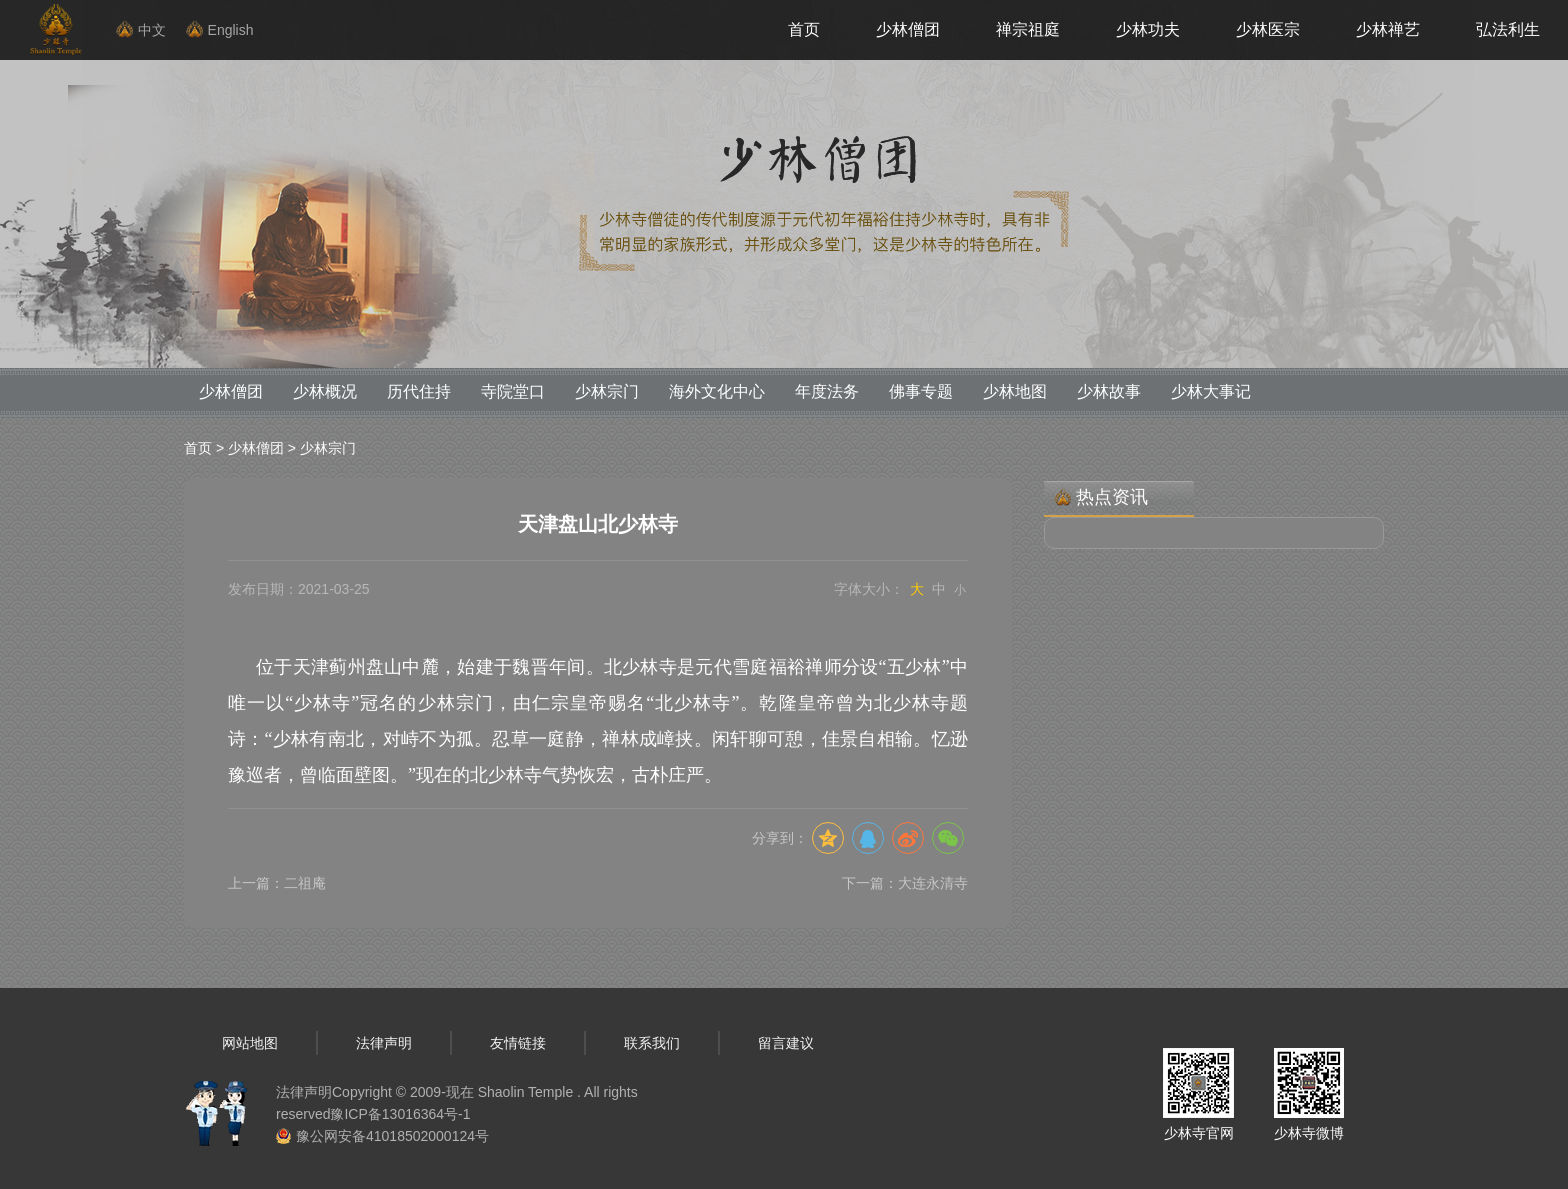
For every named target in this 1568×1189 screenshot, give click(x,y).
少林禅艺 (1388, 29)
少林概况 (325, 391)
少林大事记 (1211, 391)
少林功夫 (1148, 29)
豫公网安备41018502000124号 (392, 1136)
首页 (804, 29)
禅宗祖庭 (1028, 29)
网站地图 (250, 1043)
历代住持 (419, 391)
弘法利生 (1508, 29)
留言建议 (786, 1043)
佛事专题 (921, 391)
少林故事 (1109, 391)
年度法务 (827, 391)
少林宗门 (607, 391)
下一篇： (905, 883)
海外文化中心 (717, 391)
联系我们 (652, 1043)
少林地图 (1015, 391)
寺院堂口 (513, 391)
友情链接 (518, 1043)
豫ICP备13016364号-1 (400, 1114)
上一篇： (277, 883)
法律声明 (384, 1043)
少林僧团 (908, 29)
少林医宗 (1268, 29)
